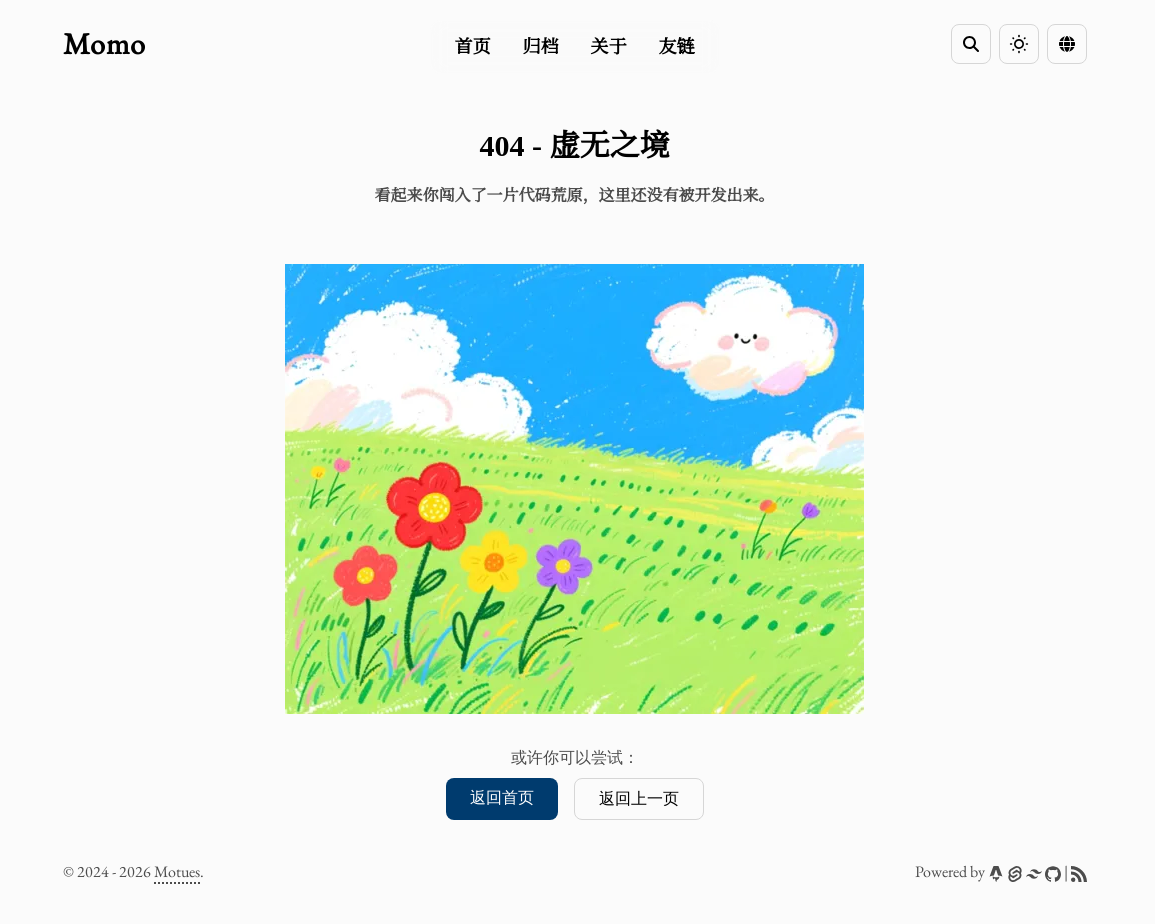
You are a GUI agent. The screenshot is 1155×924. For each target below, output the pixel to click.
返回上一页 (639, 798)
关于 (609, 47)
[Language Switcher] (1067, 44)
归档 (541, 47)
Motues (177, 871)
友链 (677, 47)
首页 (473, 47)
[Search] (971, 44)
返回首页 (502, 797)
